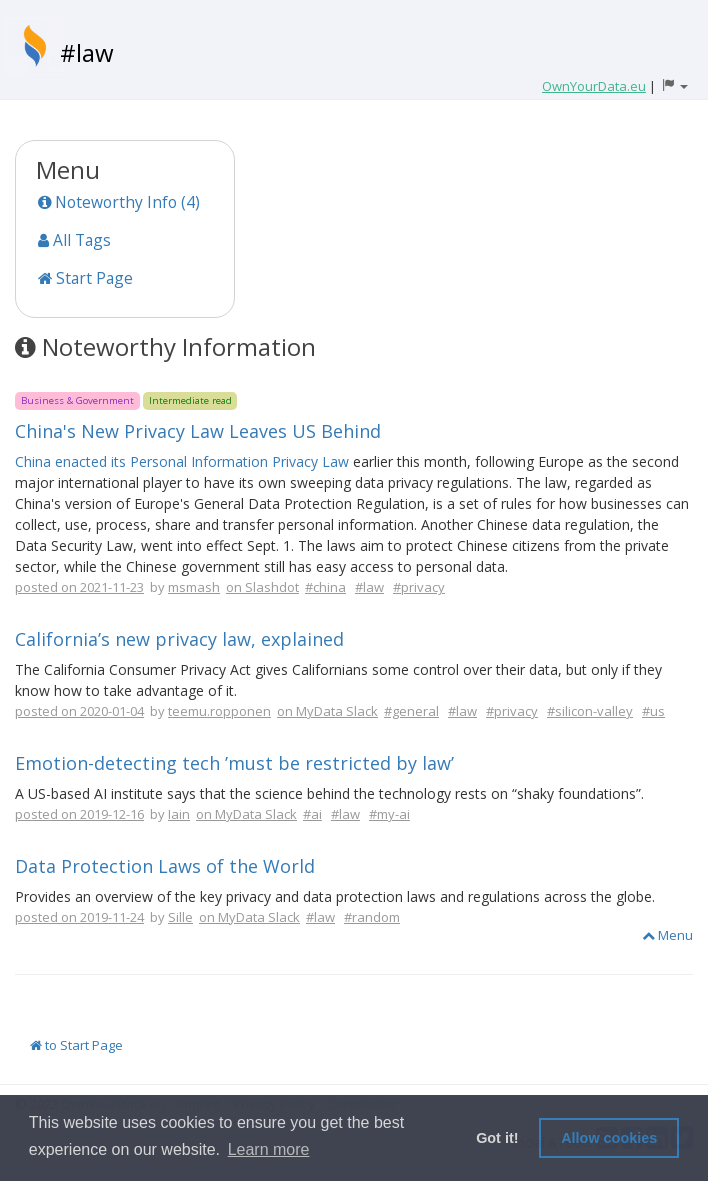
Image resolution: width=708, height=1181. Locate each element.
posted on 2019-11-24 (79, 917)
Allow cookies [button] (609, 1138)
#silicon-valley (590, 711)
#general (411, 711)
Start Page (85, 278)
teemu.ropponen (219, 711)
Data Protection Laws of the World (165, 866)
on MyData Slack (327, 711)
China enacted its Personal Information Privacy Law (182, 461)
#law (87, 52)
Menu (667, 935)
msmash (194, 587)
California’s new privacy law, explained (179, 639)
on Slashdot (262, 587)
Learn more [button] (269, 1149)
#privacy (419, 587)
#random (372, 917)
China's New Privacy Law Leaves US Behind (198, 431)
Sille (180, 917)
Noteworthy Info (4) (119, 202)
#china (325, 587)
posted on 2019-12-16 (79, 814)
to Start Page (76, 1045)
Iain (179, 814)
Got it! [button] (497, 1138)
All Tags (74, 240)
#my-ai (389, 814)
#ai (312, 814)
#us (653, 711)
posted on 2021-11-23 (79, 587)
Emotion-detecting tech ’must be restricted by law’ (234, 763)
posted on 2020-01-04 (79, 711)
